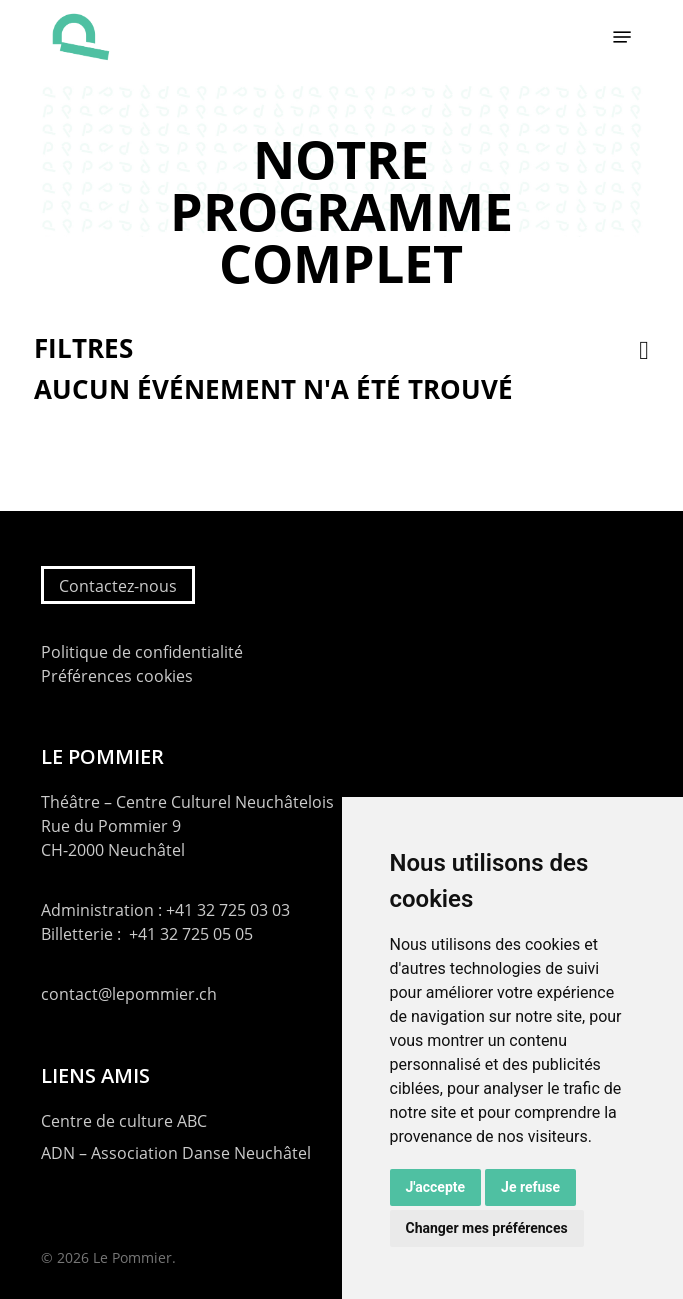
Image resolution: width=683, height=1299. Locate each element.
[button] (622, 37)
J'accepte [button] (436, 1187)
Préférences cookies (117, 676)
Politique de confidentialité (142, 652)
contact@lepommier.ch (129, 994)
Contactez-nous (118, 586)
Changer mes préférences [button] (487, 1228)
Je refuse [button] (530, 1187)
